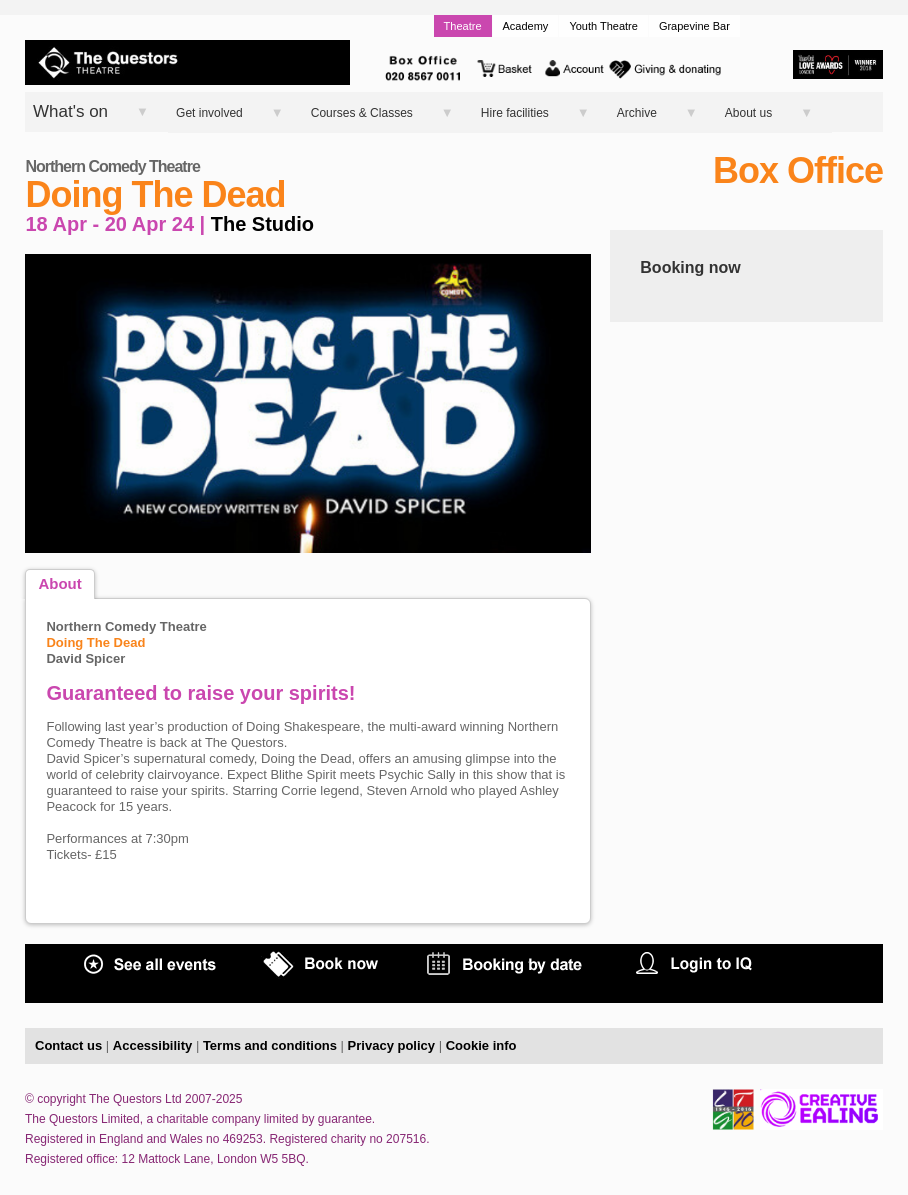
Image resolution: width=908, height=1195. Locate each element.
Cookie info (481, 1045)
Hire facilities (515, 113)
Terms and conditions (270, 1045)
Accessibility (153, 1045)
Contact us (68, 1045)
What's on (70, 111)
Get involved (209, 113)
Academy (526, 26)
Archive (637, 113)
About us (748, 113)
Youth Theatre (603, 26)
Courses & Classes (362, 113)
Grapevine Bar (694, 26)
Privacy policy (391, 1045)
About (59, 583)
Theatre (463, 26)
